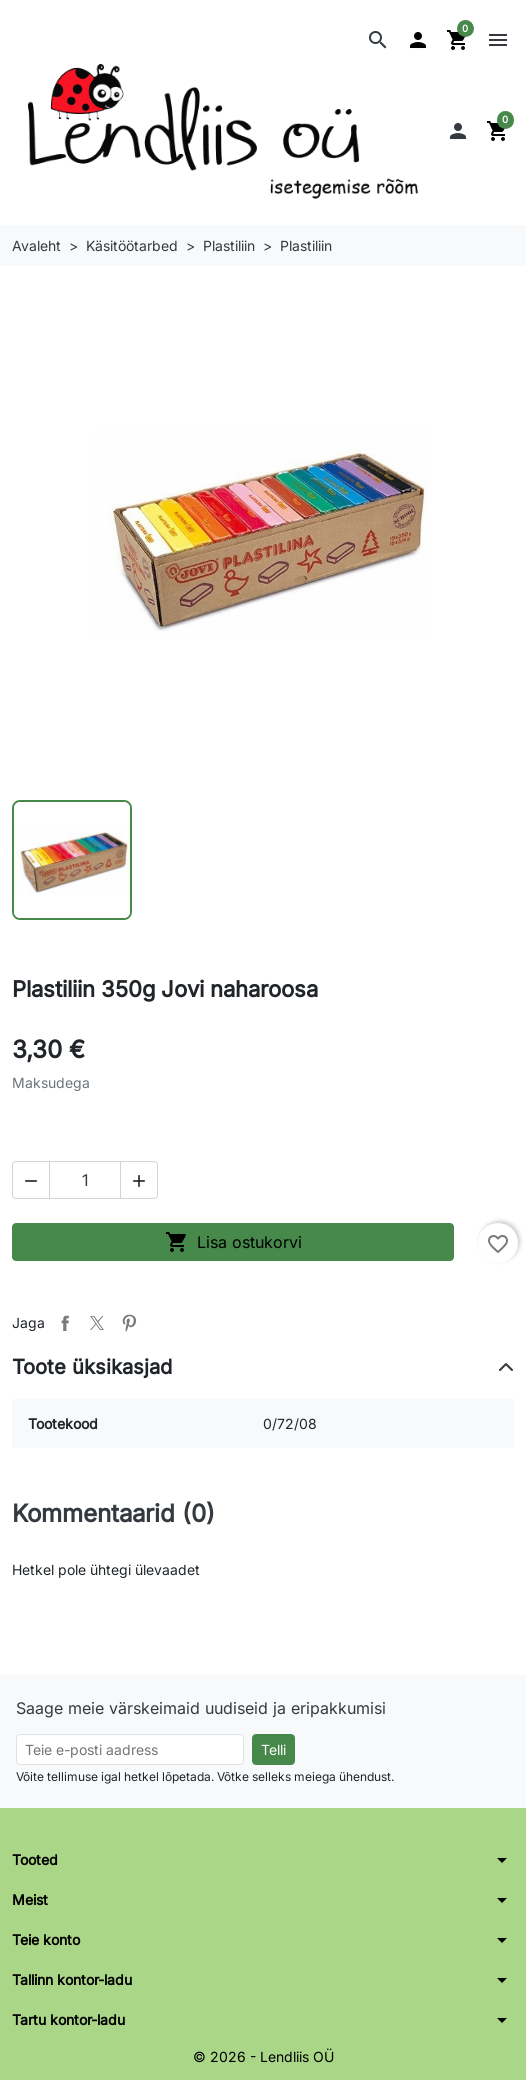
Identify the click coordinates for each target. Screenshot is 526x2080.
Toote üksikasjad (92, 1367)
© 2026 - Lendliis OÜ (263, 2056)
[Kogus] (85, 1180)
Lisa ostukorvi (233, 1242)
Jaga (65, 1323)
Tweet (97, 1323)
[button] (378, 40)
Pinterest (129, 1323)
